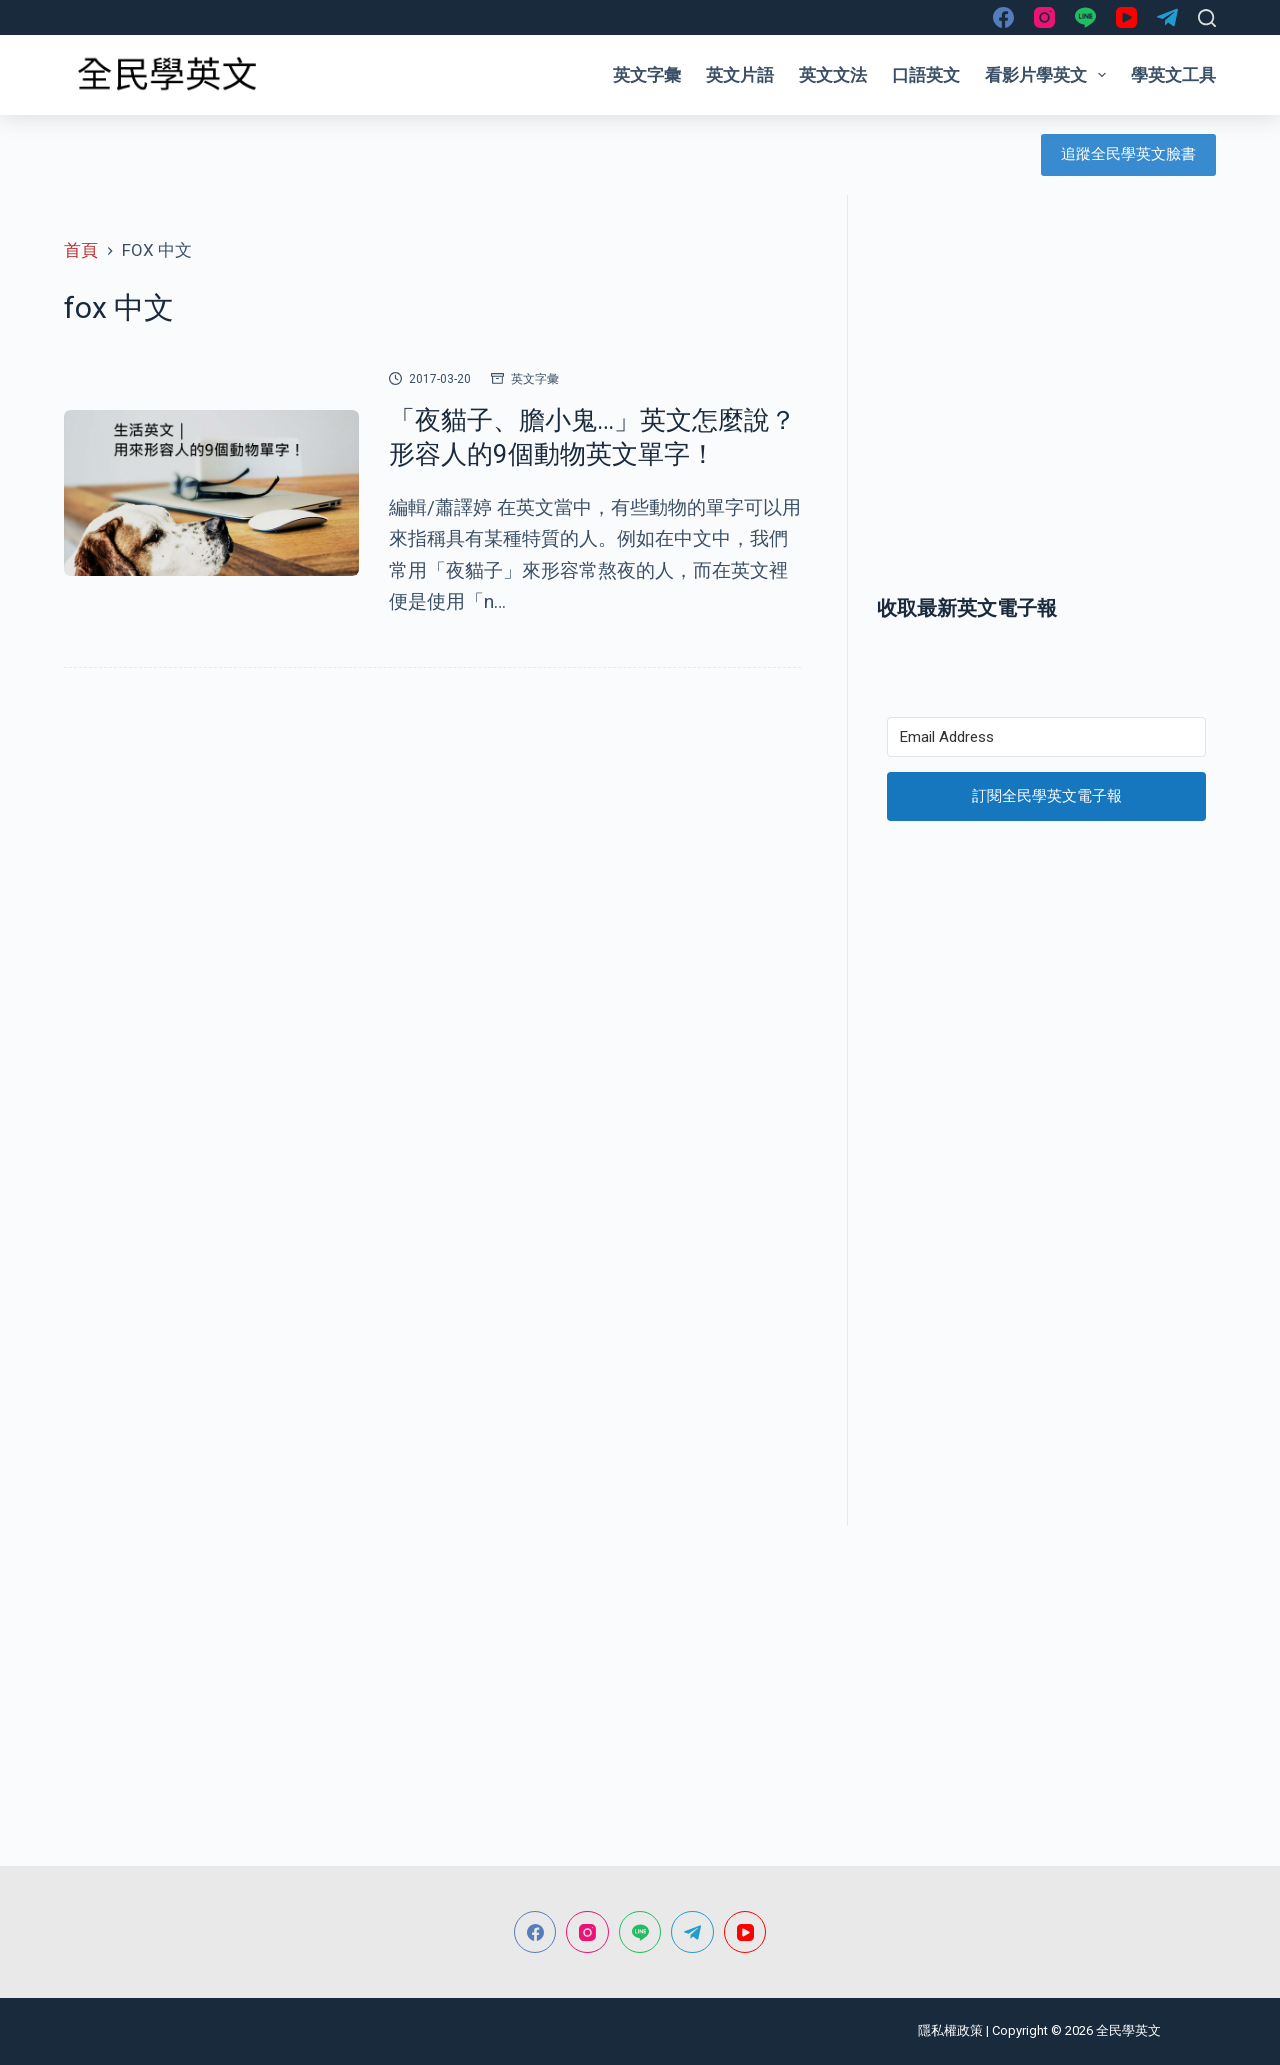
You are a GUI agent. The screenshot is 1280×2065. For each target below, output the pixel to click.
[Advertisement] (1046, 413)
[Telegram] (1167, 17)
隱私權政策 (950, 2030)
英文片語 (740, 75)
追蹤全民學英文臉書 (1128, 154)
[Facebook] (1003, 17)
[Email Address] (1046, 737)
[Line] (1085, 17)
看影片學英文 (1049, 75)
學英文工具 (1173, 75)
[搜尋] (1207, 18)
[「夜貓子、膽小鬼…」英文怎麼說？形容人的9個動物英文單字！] (211, 493)
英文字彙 (647, 75)
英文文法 (833, 75)
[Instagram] (1044, 17)
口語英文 (926, 75)
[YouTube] (1126, 17)
